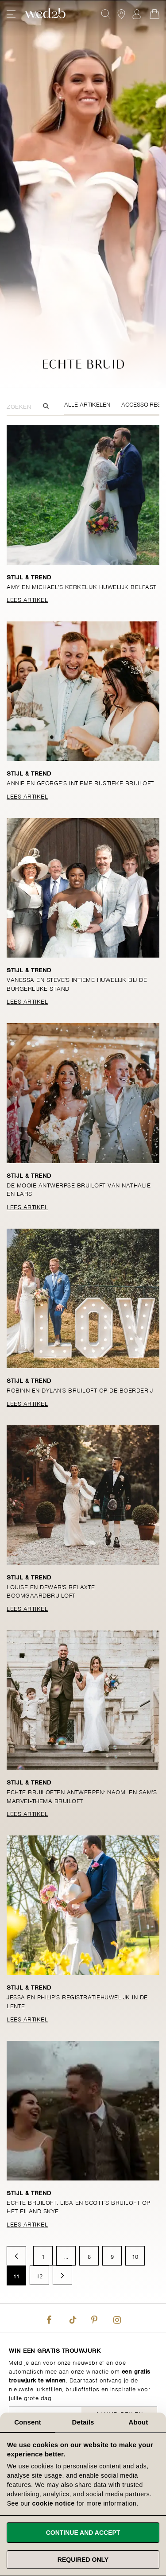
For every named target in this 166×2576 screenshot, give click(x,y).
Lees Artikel (27, 599)
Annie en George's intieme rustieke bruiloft (80, 782)
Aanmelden (137, 14)
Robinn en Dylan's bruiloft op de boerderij (80, 1389)
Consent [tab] (27, 2422)
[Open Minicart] (154, 14)
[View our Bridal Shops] (121, 14)
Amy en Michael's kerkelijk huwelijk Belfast (82, 586)
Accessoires (141, 403)
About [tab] (138, 2422)
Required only (83, 2559)
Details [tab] (83, 2422)
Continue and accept (83, 2532)
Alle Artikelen (87, 403)
